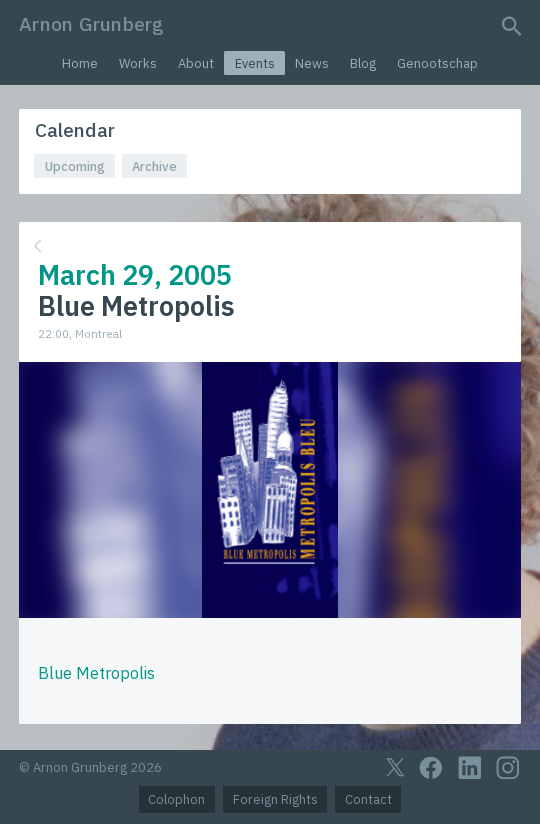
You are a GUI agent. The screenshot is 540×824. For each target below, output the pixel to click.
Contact (368, 799)
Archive (154, 166)
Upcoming (75, 166)
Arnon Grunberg (91, 23)
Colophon (176, 799)
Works (138, 63)
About (196, 63)
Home (80, 63)
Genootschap (437, 63)
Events (255, 63)
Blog (363, 63)
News (312, 63)
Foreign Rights (275, 799)
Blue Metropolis (96, 673)
